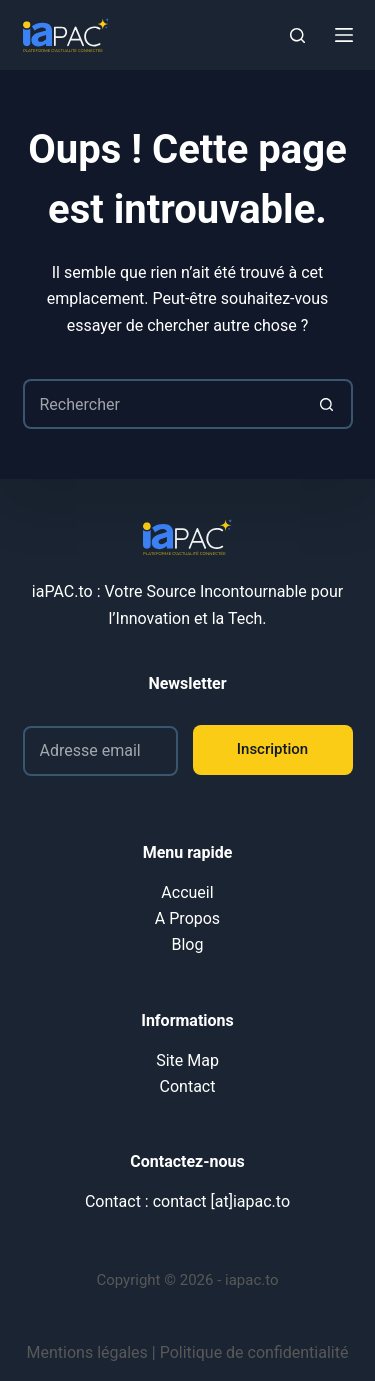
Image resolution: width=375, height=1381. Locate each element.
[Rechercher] (297, 35)
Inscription (272, 749)
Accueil (187, 892)
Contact (188, 1086)
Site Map (187, 1060)
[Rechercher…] (163, 404)
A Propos (187, 918)
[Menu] (344, 35)
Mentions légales (87, 1352)
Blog (188, 944)
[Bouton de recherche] (328, 404)
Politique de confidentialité (254, 1352)
